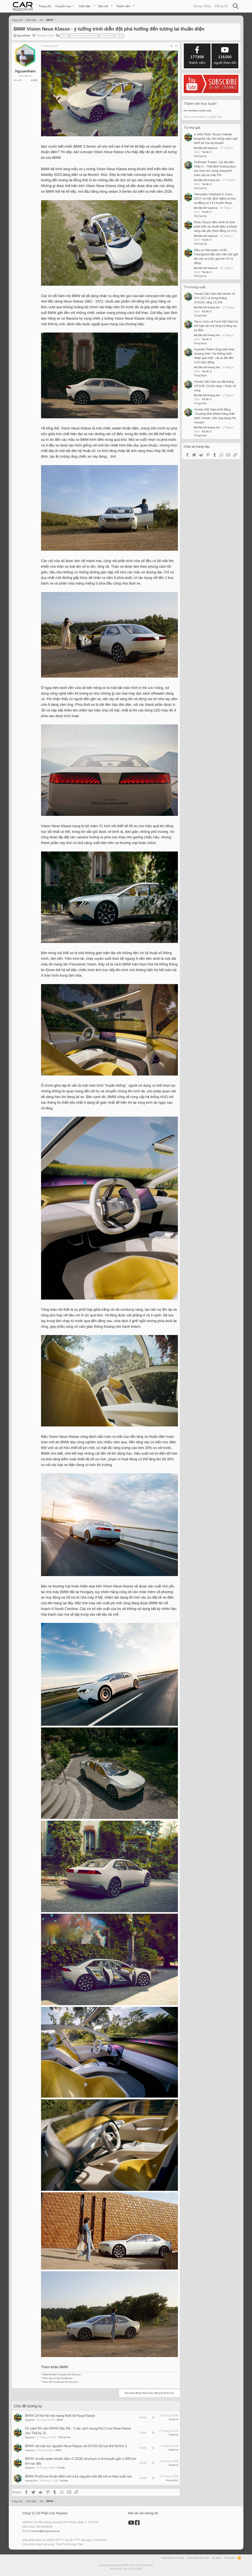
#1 (176, 46)
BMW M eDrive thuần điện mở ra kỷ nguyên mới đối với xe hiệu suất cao (78, 2476)
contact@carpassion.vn (45, 2531)
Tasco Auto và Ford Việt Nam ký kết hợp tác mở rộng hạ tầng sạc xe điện (216, 325)
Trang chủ (45, 6)
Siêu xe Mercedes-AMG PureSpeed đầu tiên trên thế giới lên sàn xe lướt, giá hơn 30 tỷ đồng (216, 256)
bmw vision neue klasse (84, 35)
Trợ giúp (216, 2558)
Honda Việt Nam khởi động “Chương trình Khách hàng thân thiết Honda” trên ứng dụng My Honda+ (215, 416)
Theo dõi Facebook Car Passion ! (60, 2381)
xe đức (119, 35)
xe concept (106, 35)
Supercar (30, 2419)
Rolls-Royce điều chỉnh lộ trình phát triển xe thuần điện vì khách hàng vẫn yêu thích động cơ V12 (215, 226)
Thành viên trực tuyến (200, 103)
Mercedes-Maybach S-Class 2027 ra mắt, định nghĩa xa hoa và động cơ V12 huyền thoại (215, 198)
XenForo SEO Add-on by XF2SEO (126, 2568)
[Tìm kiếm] (235, 6)
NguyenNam (23, 35)
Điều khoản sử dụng (172, 2558)
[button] (65, 6)
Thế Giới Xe (64, 2437)
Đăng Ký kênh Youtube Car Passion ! (62, 2374)
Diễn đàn (85, 6)
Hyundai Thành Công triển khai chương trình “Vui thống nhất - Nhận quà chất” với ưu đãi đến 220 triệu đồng (214, 355)
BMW (60, 2419)
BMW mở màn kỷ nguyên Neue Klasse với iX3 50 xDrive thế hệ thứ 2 (76, 2446)
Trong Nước (200, 315)
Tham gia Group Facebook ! (57, 2378)
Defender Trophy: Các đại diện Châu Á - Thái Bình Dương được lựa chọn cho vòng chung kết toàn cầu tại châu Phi (215, 168)
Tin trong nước (195, 287)
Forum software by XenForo (126, 2565)
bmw (64, 35)
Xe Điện (61, 2467)
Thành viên (123, 6)
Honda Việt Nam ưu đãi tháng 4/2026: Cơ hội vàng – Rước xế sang (215, 386)
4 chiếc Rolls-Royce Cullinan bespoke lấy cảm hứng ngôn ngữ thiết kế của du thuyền (216, 138)
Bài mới (103, 6)
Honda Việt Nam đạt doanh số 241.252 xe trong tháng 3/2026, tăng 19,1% (214, 298)
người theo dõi (225, 55)
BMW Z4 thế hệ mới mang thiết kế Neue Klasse (60, 2415)
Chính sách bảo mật (198, 2558)
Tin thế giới (192, 128)
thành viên (197, 55)
